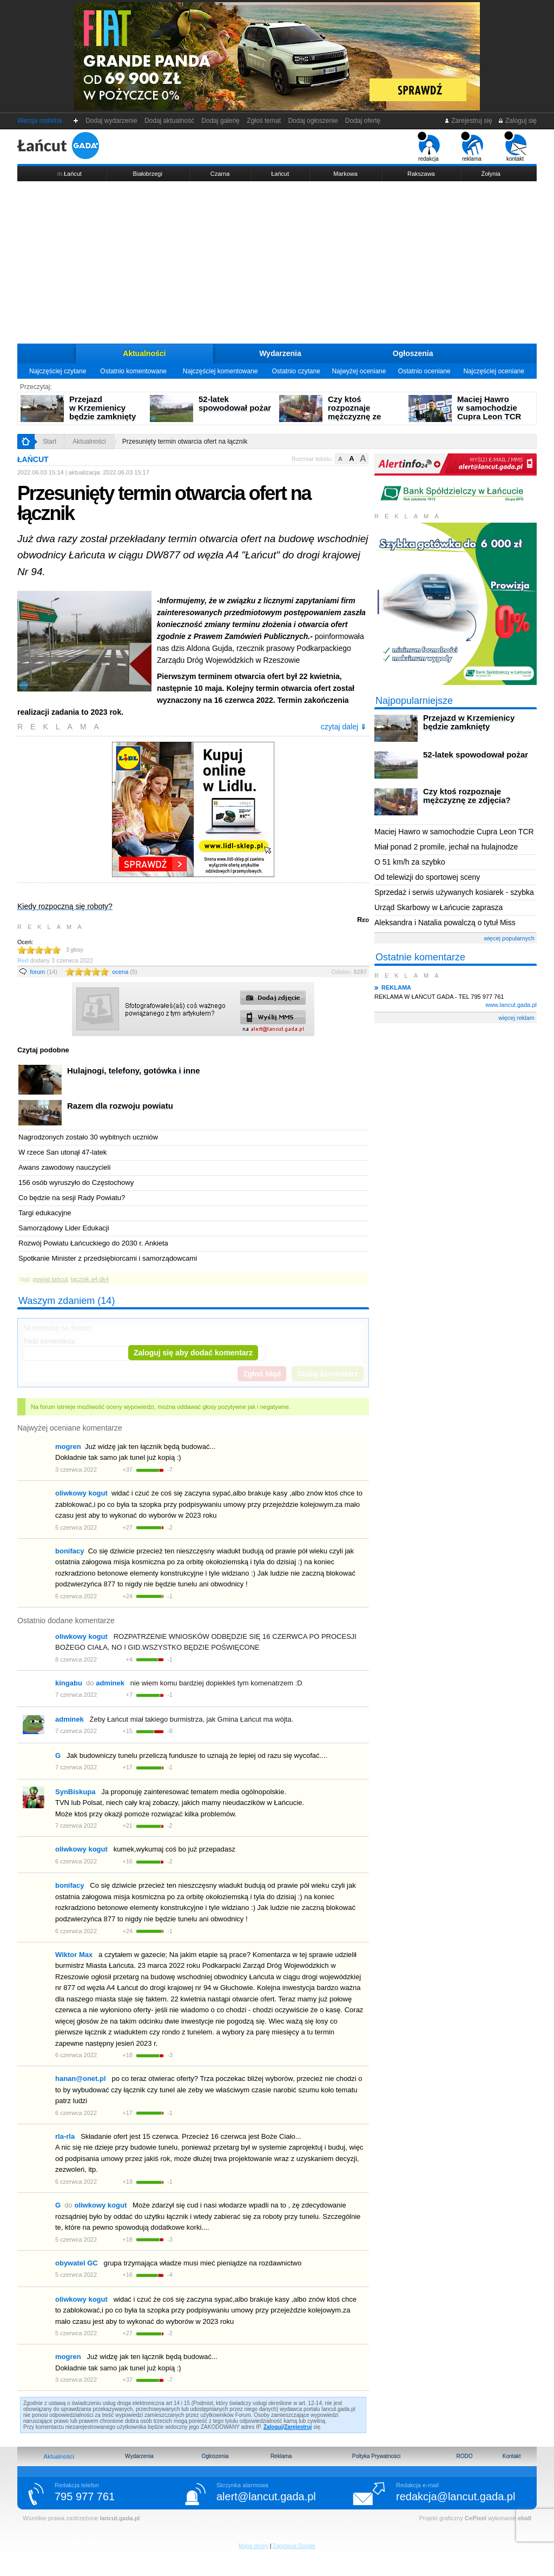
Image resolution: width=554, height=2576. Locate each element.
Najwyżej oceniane (359, 371)
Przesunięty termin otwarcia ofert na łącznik (184, 441)
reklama (472, 146)
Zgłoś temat (264, 120)
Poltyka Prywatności (376, 2456)
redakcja (429, 146)
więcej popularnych (509, 938)
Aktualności (144, 353)
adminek (69, 1719)
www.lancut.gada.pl (511, 1005)
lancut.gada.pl (120, 2518)
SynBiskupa (75, 1792)
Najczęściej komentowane (220, 371)
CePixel (475, 2518)
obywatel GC (76, 2263)
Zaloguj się (517, 120)
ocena (124, 972)
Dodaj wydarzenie (111, 120)
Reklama (281, 2456)
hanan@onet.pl (80, 2078)
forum (43, 972)
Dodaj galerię (220, 120)
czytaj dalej (343, 726)
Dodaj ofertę (362, 120)
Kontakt (512, 2456)
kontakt (515, 146)
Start (49, 441)
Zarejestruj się (468, 120)
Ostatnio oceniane (424, 371)
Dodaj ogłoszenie (313, 120)
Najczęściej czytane (57, 371)
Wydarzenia (280, 353)
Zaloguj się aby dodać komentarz (193, 1352)
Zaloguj (273, 2427)
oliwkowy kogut (81, 1493)
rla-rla (65, 2136)
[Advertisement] (277, 262)
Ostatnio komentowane (133, 371)
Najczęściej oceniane (493, 371)
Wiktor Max (74, 1955)
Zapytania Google (294, 2546)
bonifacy (69, 1551)
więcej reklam (516, 1017)
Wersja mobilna (39, 120)
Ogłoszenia (413, 353)
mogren (68, 1446)
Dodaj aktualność (169, 120)
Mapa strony (253, 2546)
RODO (464, 2456)
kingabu (68, 1683)
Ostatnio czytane (296, 371)
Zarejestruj (298, 2427)
